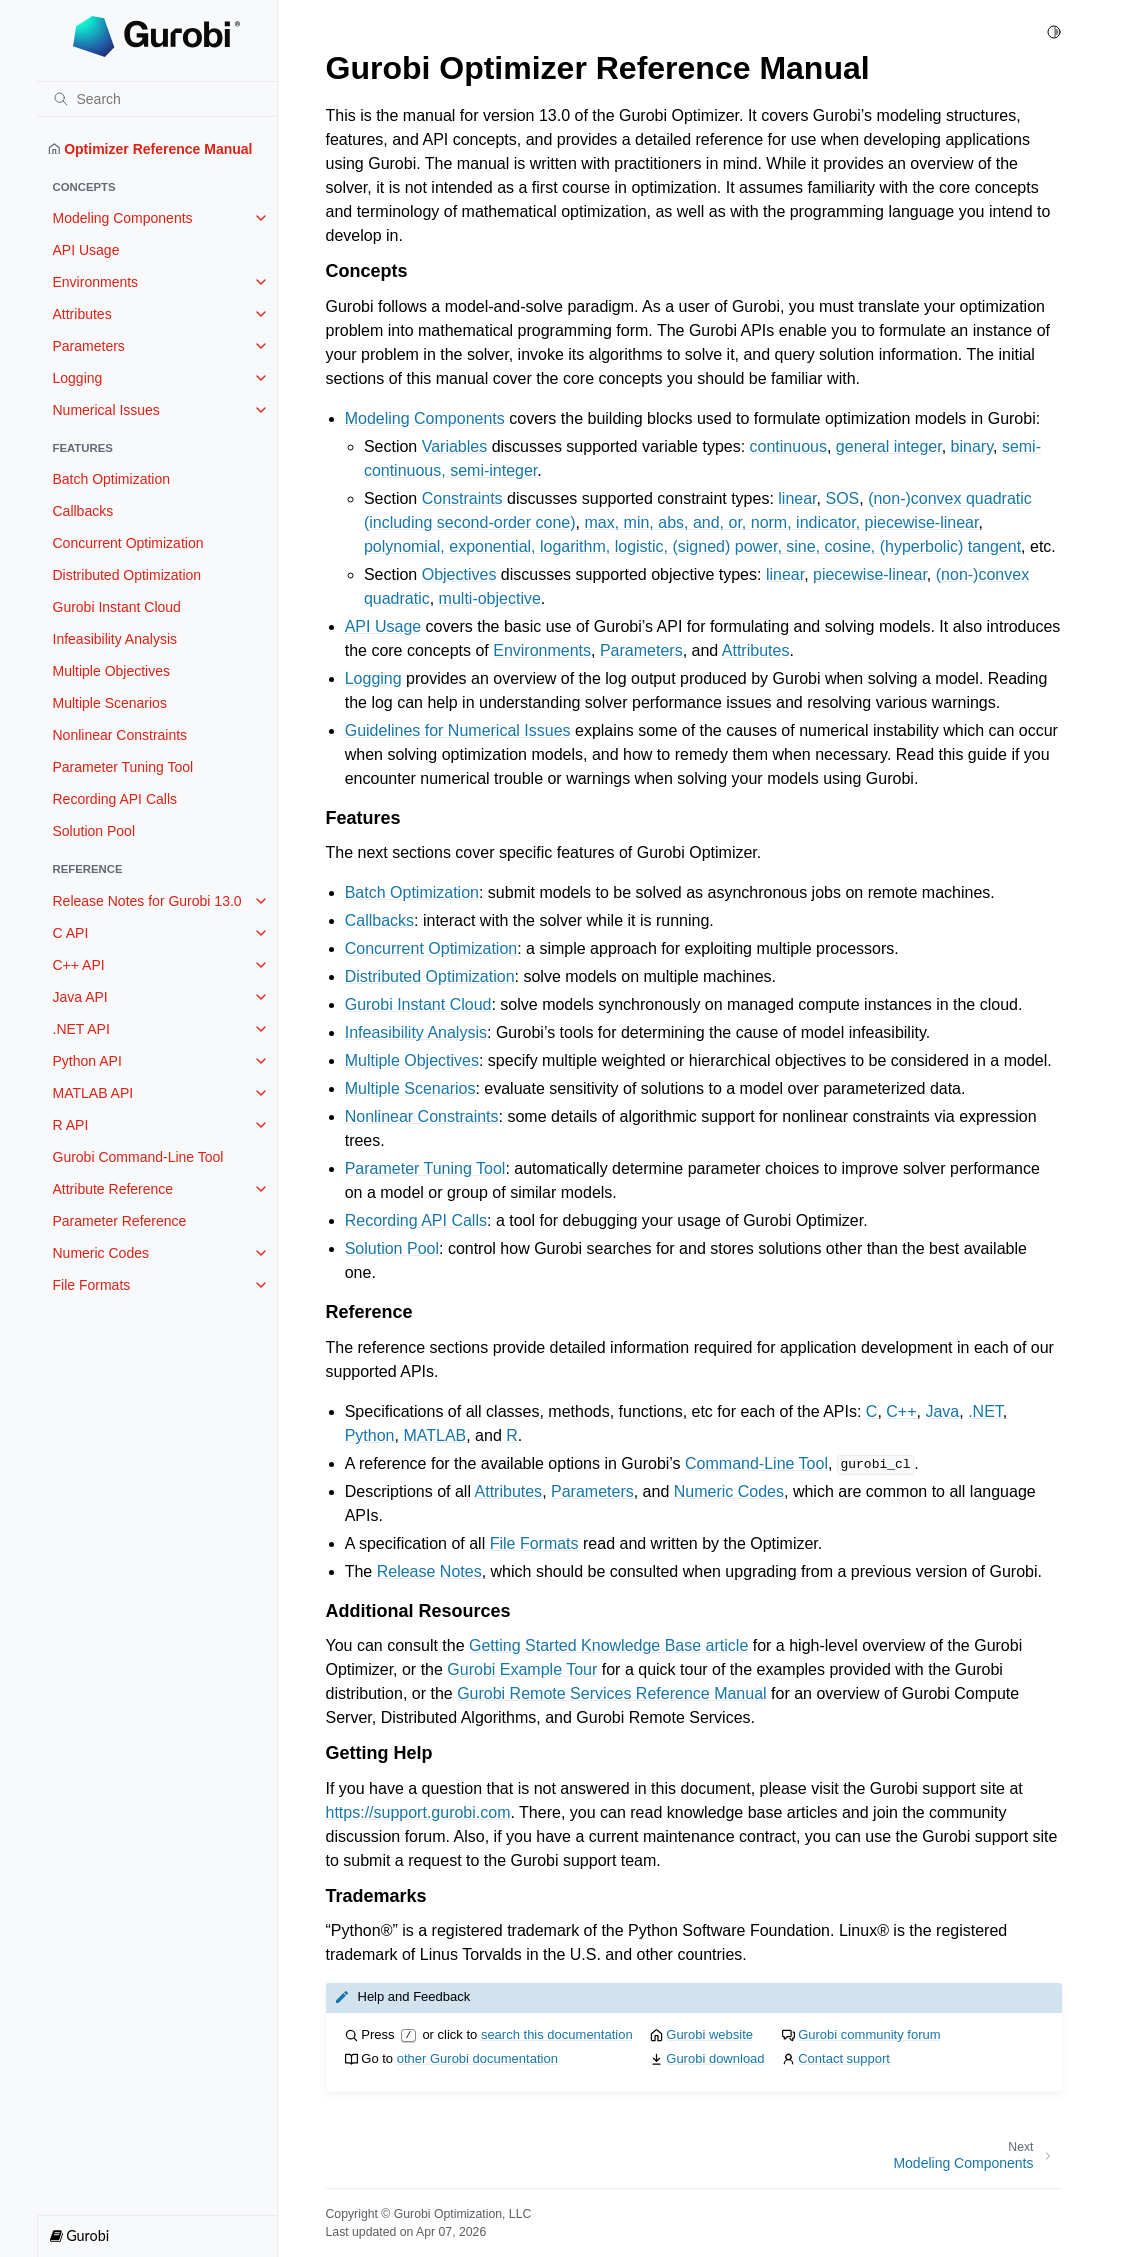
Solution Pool (94, 831)
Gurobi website (709, 2034)
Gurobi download (715, 2058)
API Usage (86, 250)
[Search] (157, 99)
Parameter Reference (120, 1221)
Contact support (844, 2058)
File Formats (92, 1285)
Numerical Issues (106, 410)
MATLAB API (93, 1093)
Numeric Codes (101, 1253)
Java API (80, 997)
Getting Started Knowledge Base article (608, 1645)
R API (71, 1125)
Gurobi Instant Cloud (117, 607)
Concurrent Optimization (128, 543)
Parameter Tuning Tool (123, 767)
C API (71, 933)
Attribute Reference (113, 1189)
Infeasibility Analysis (115, 639)
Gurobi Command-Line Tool (138, 1157)
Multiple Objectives (112, 671)
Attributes (82, 314)
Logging (78, 378)
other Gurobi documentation (477, 2058)
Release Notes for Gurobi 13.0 (147, 901)
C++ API (79, 965)
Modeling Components (123, 218)
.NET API (81, 1029)
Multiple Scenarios (110, 703)
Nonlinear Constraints (120, 735)
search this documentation (557, 2034)
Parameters (89, 346)
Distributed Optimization (127, 575)
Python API (87, 1061)
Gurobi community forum (869, 2034)
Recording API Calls (115, 799)
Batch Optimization (112, 479)
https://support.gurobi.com (418, 1812)
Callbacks (83, 511)
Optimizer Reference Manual (150, 149)
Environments (96, 282)
